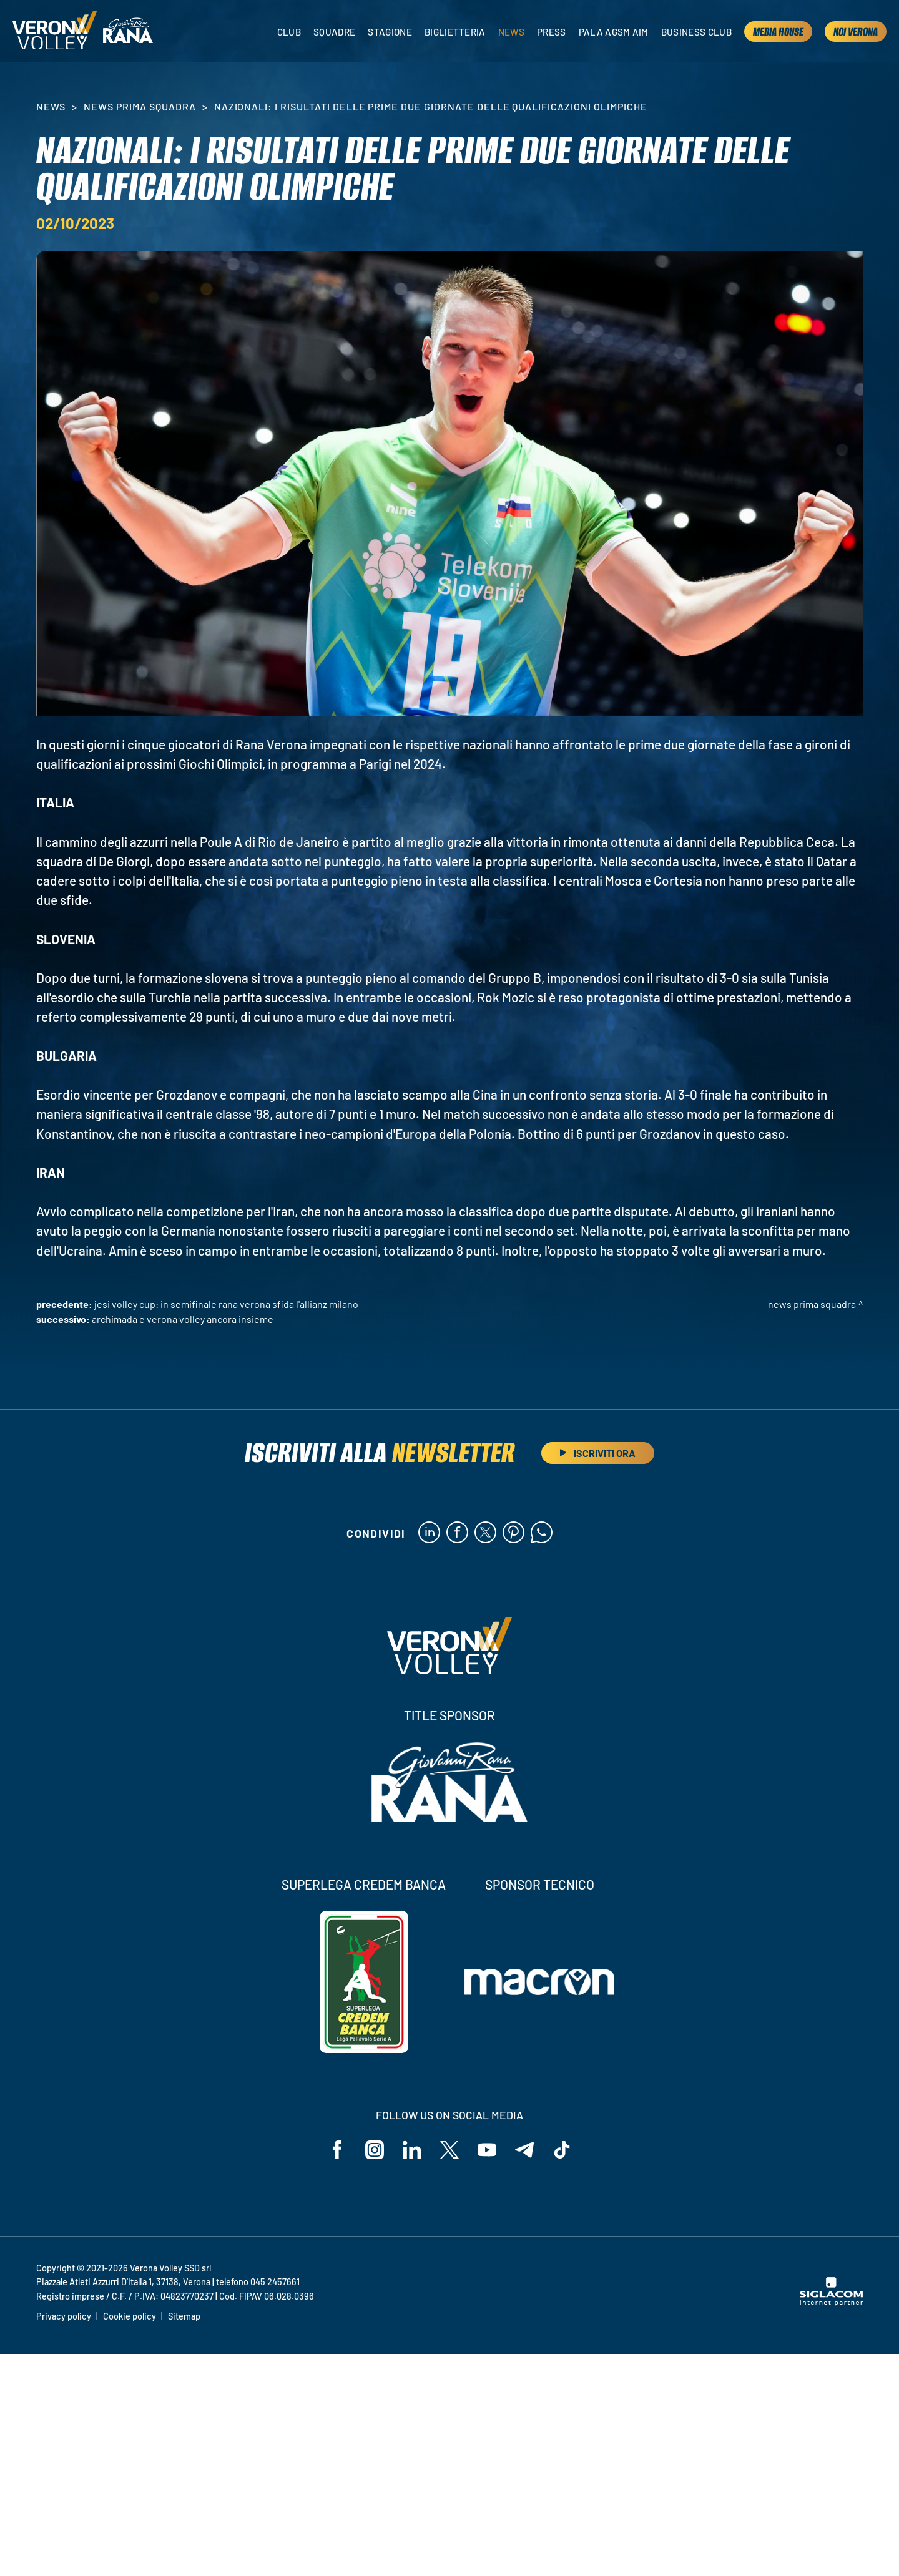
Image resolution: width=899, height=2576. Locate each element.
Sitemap (184, 2316)
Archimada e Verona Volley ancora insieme (182, 1319)
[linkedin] (429, 1533)
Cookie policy (129, 2316)
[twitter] (485, 1533)
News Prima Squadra (139, 106)
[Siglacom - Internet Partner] (831, 2302)
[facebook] (457, 1533)
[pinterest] (513, 1533)
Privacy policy (63, 2316)
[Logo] (54, 31)
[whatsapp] (542, 1533)
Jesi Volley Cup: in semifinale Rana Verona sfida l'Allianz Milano (226, 1304)
